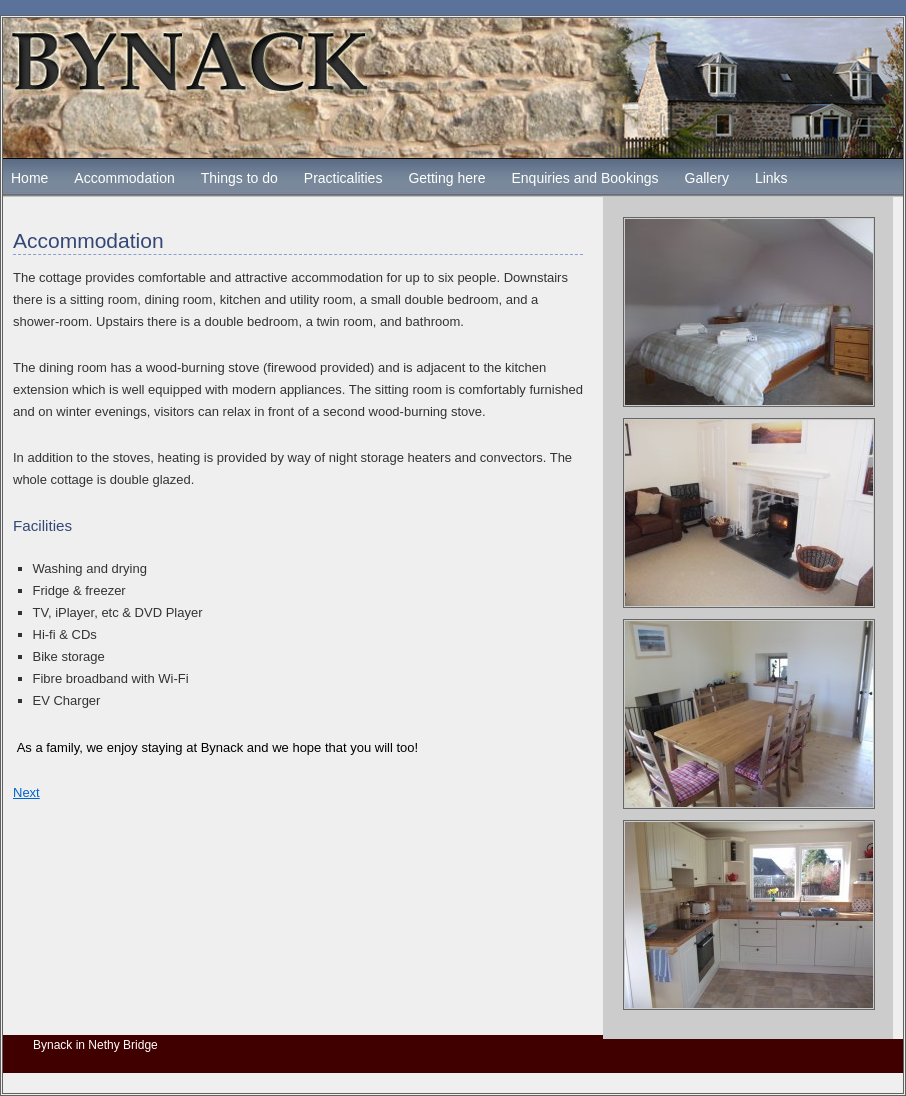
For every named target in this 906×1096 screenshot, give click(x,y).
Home (29, 178)
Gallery (707, 178)
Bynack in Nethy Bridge (95, 1045)
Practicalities (343, 178)
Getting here (446, 178)
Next (26, 792)
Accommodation (124, 178)
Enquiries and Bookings (584, 178)
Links (771, 178)
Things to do (239, 178)
